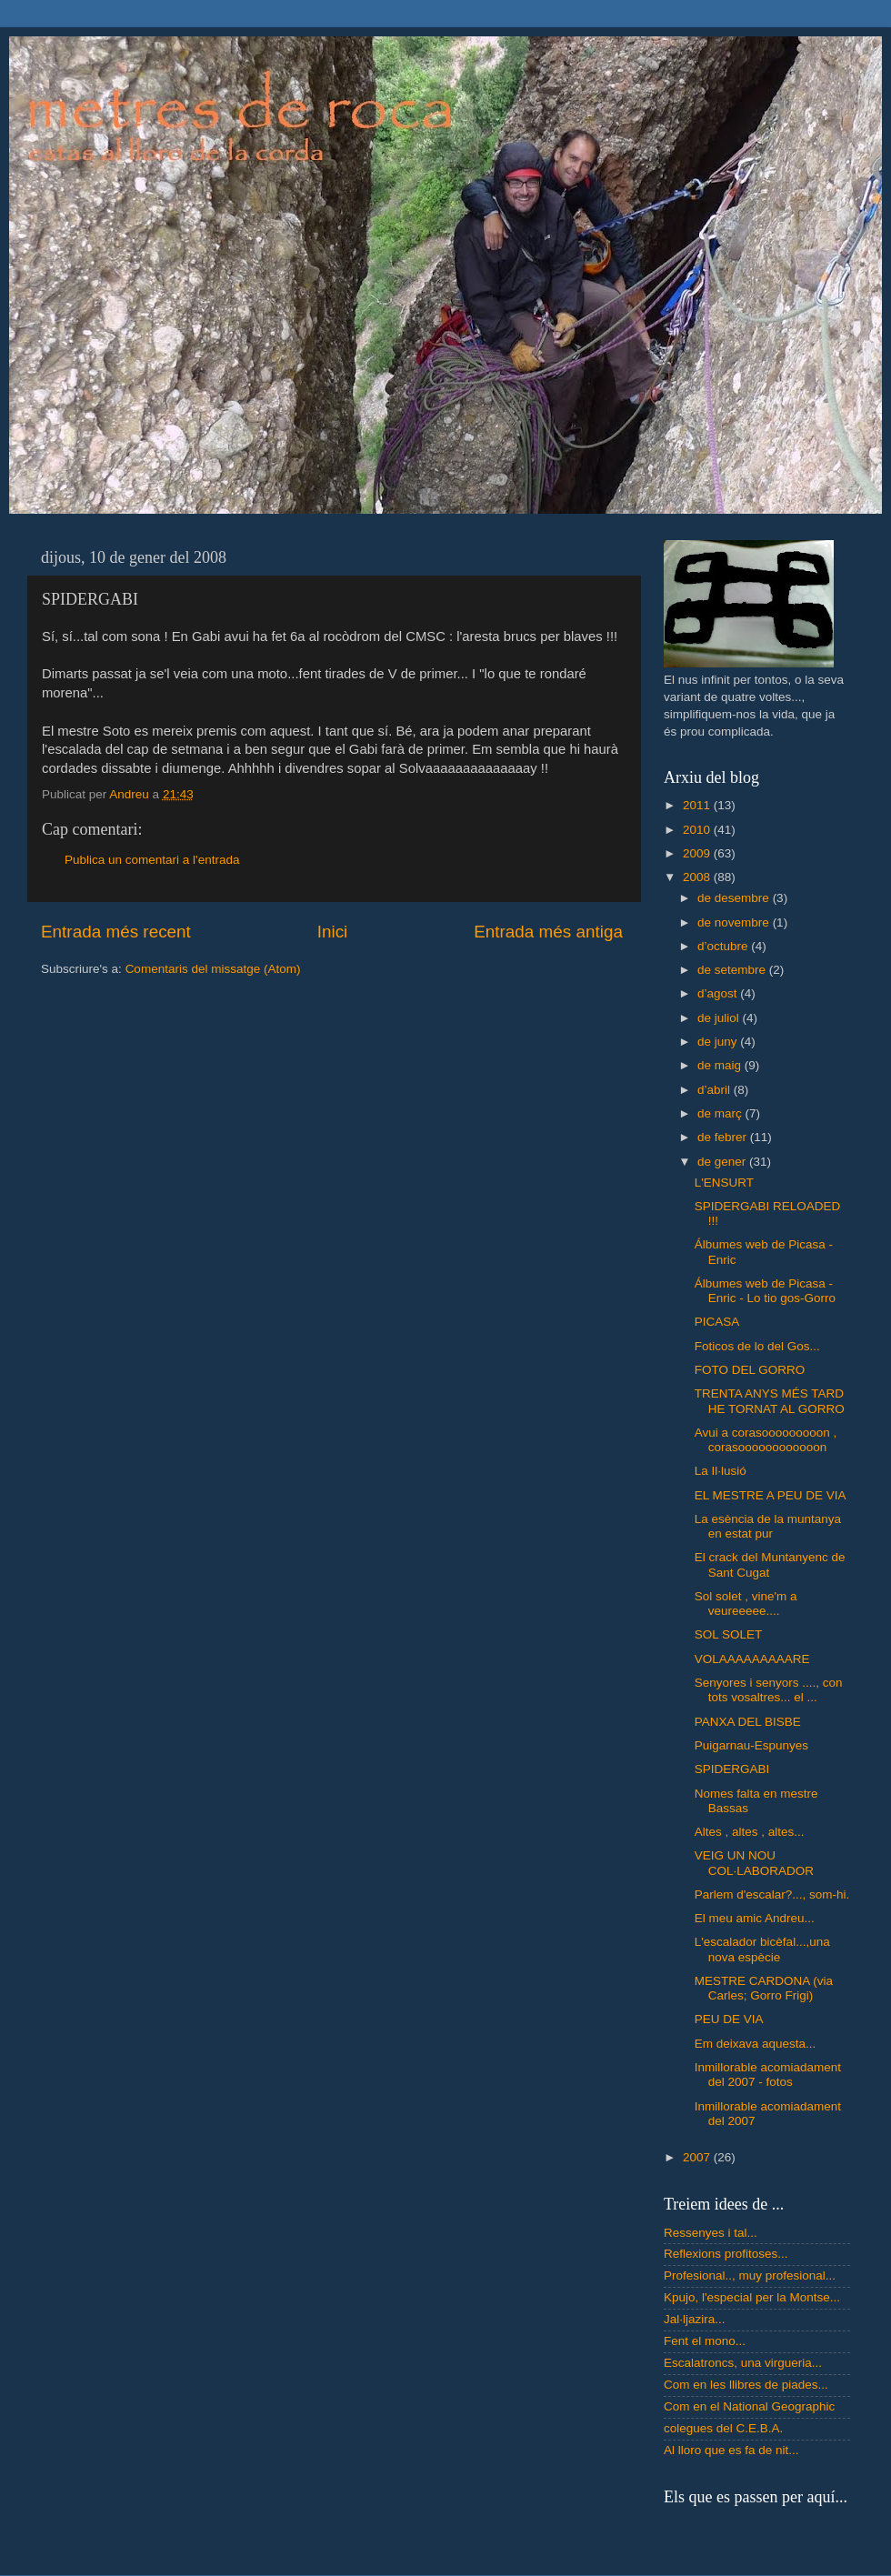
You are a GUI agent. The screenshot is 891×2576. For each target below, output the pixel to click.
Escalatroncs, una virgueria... (743, 2363)
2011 (698, 805)
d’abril (715, 1090)
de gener (723, 1161)
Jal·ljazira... (695, 2319)
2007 (698, 2157)
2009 (698, 853)
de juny (718, 1041)
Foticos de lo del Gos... (757, 1346)
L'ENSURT (724, 1182)
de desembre (735, 898)
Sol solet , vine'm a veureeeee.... (746, 1603)
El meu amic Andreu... (755, 1918)
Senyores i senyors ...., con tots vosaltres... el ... (769, 1690)
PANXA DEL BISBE (748, 1722)
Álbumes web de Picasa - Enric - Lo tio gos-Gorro (765, 1291)
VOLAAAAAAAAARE (752, 1659)
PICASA (717, 1321)
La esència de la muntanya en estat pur (768, 1526)
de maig (721, 1065)
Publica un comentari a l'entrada (152, 860)
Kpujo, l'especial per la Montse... (752, 2297)
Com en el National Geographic (749, 2406)
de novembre (735, 922)
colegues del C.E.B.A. (723, 2428)
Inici (332, 931)
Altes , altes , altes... (750, 1832)
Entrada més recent (116, 931)
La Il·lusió (720, 1471)
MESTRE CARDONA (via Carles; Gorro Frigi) (764, 1988)
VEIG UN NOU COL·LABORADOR (754, 1863)
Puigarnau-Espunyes (751, 1745)
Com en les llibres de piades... (746, 2384)
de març (721, 1113)
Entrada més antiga (548, 931)
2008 (698, 877)
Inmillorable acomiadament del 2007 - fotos (768, 2074)
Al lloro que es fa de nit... (731, 2450)
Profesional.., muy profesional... (750, 2275)
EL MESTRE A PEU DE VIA (770, 1495)
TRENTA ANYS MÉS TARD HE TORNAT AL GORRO (770, 1401)
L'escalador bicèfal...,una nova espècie (762, 1949)
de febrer (723, 1137)
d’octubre (724, 946)
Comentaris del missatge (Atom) (213, 969)
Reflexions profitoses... (726, 2253)
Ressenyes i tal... (710, 2233)
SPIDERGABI (732, 1769)
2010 (698, 830)
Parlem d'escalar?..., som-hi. (772, 1894)
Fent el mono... (705, 2341)
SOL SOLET (729, 1634)
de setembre (733, 970)
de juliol (720, 1018)
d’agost (718, 993)
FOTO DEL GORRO (750, 1370)
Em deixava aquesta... (755, 2043)
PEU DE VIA (729, 2019)
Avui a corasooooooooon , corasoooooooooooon (766, 1440)
